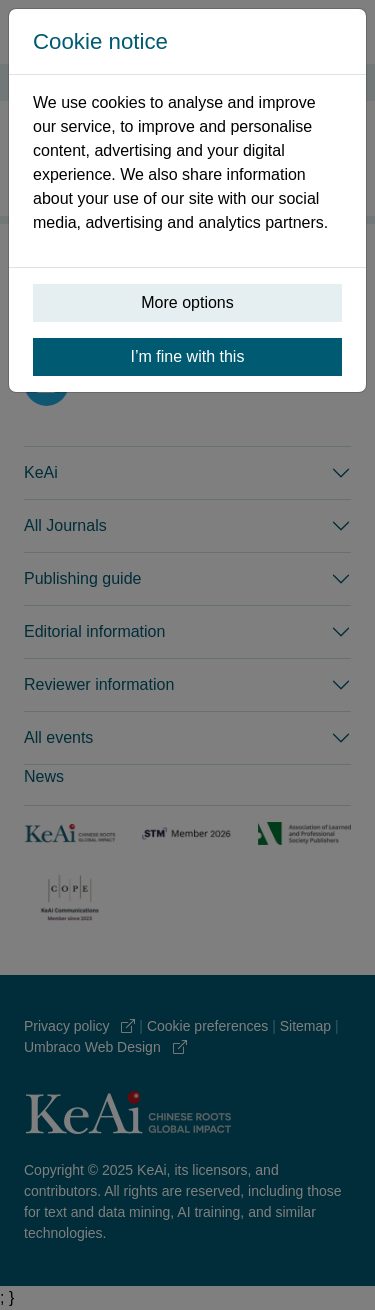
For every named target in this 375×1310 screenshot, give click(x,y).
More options (187, 302)
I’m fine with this (188, 356)
